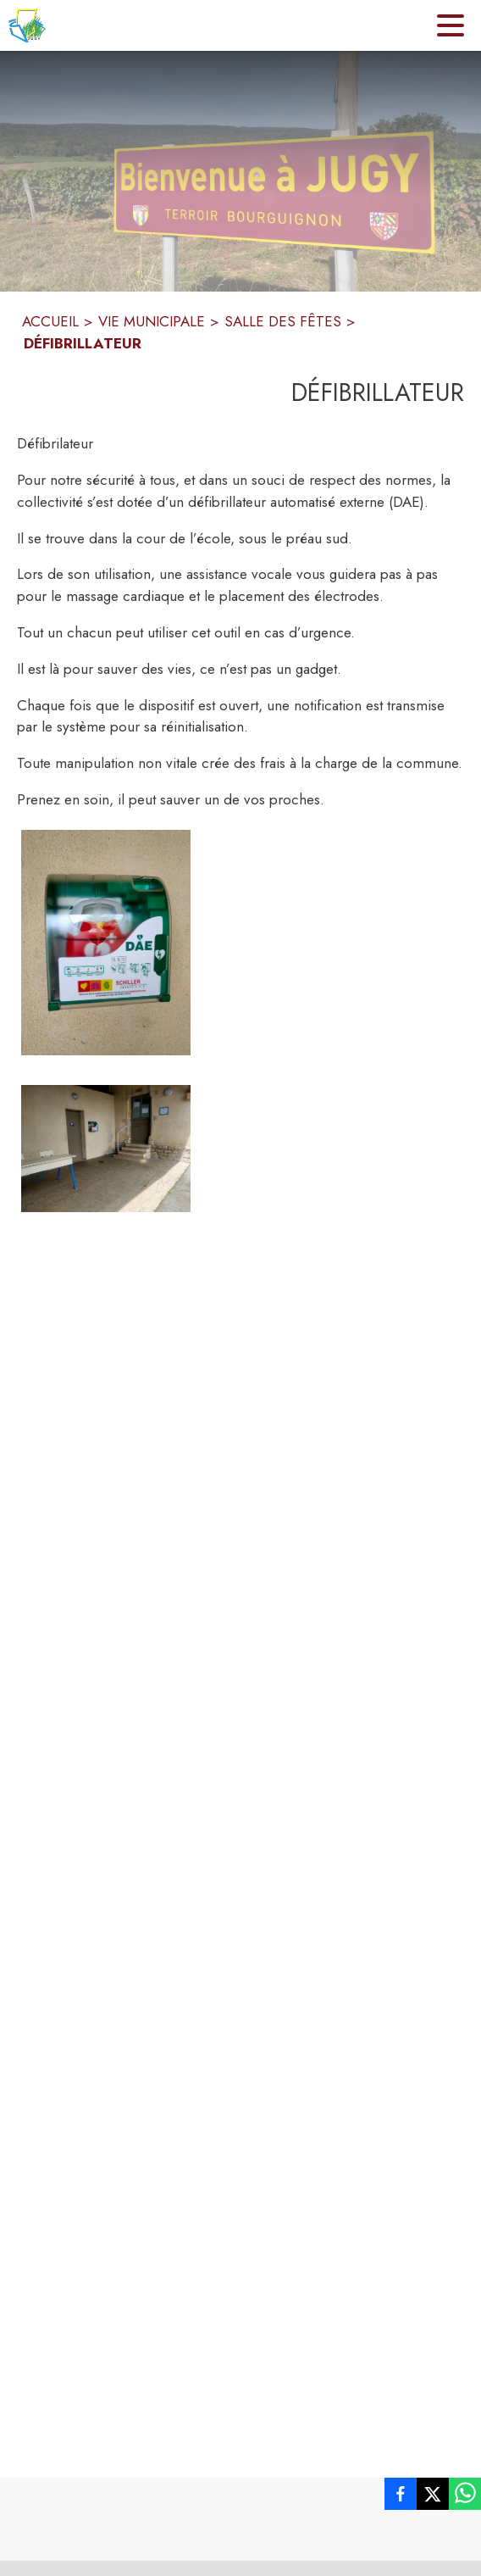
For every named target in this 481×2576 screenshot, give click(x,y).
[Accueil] (27, 25)
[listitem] (400, 2497)
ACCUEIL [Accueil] (50, 321)
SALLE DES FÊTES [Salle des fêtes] (282, 321)
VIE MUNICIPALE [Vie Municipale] (151, 321)
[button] (106, 942)
